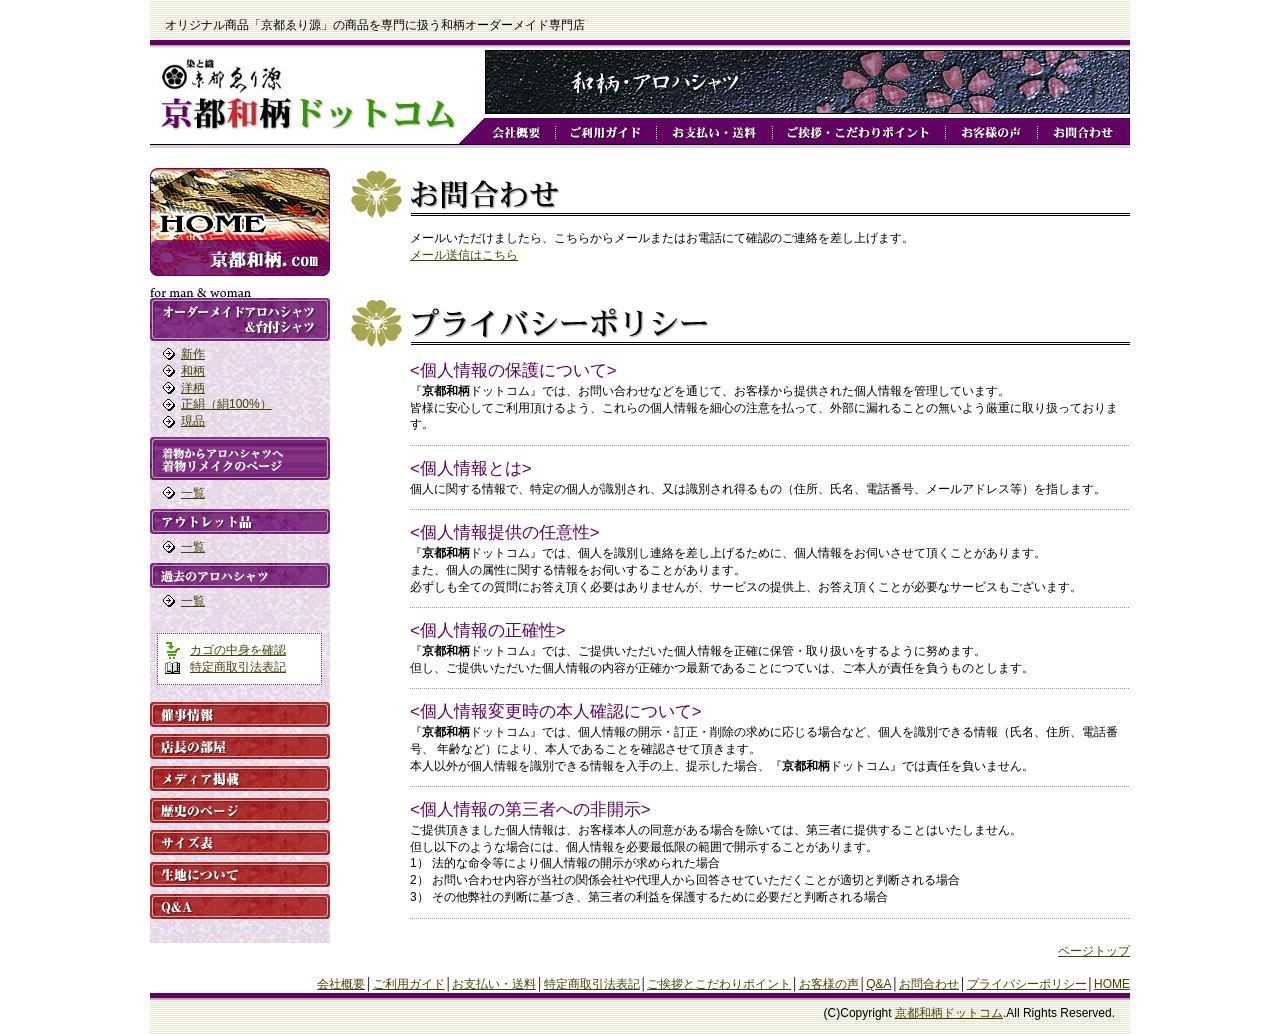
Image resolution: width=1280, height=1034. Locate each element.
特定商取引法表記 (238, 667)
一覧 (193, 493)
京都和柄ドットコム (949, 1013)
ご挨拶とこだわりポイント (719, 984)
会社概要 (341, 984)
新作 (193, 354)
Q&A (878, 984)
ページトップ (1094, 951)
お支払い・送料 (494, 984)
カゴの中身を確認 (238, 650)
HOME (1112, 984)
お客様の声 (829, 984)
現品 (193, 421)
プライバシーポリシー (1027, 984)
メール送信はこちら (464, 255)
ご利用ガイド (409, 984)
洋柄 (193, 388)
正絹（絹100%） (226, 404)
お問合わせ (929, 984)
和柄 (193, 371)
